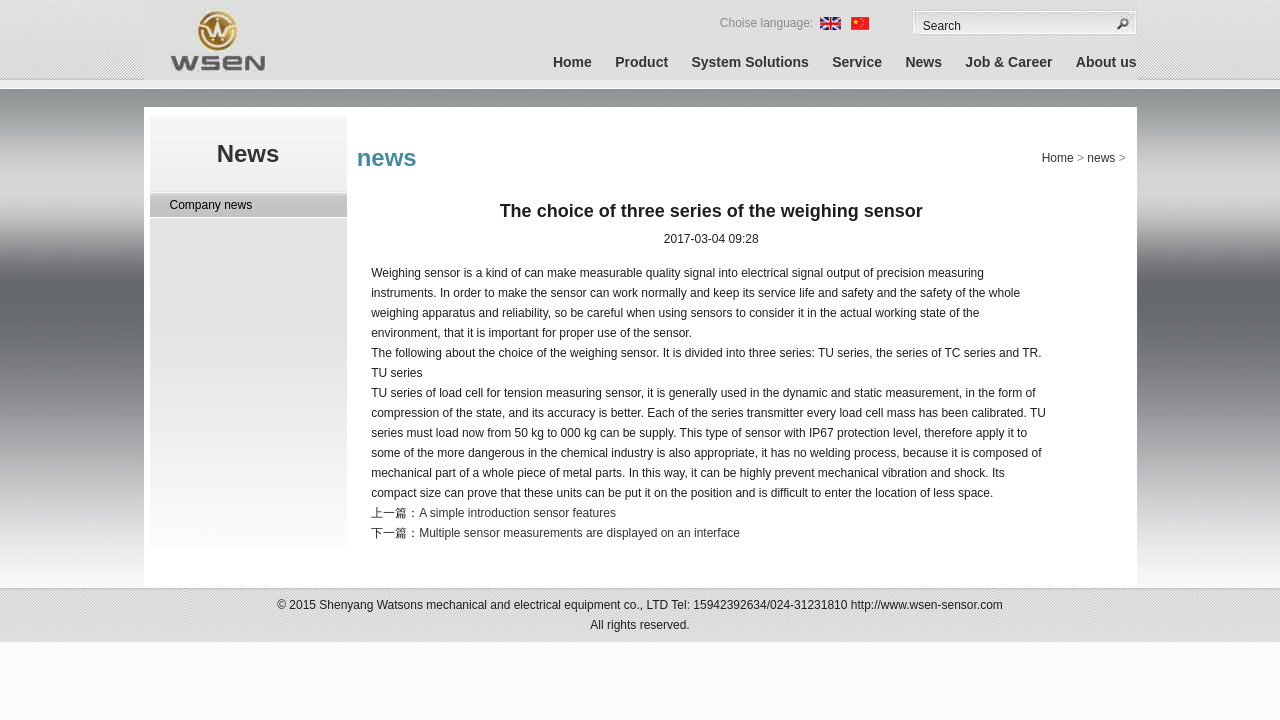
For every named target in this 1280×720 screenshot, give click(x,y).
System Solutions (749, 62)
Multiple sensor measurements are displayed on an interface (579, 533)
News (923, 62)
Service (857, 62)
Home (572, 62)
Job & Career (1008, 62)
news (1101, 158)
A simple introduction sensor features (517, 513)
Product (641, 62)
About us (1106, 62)
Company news (211, 205)
